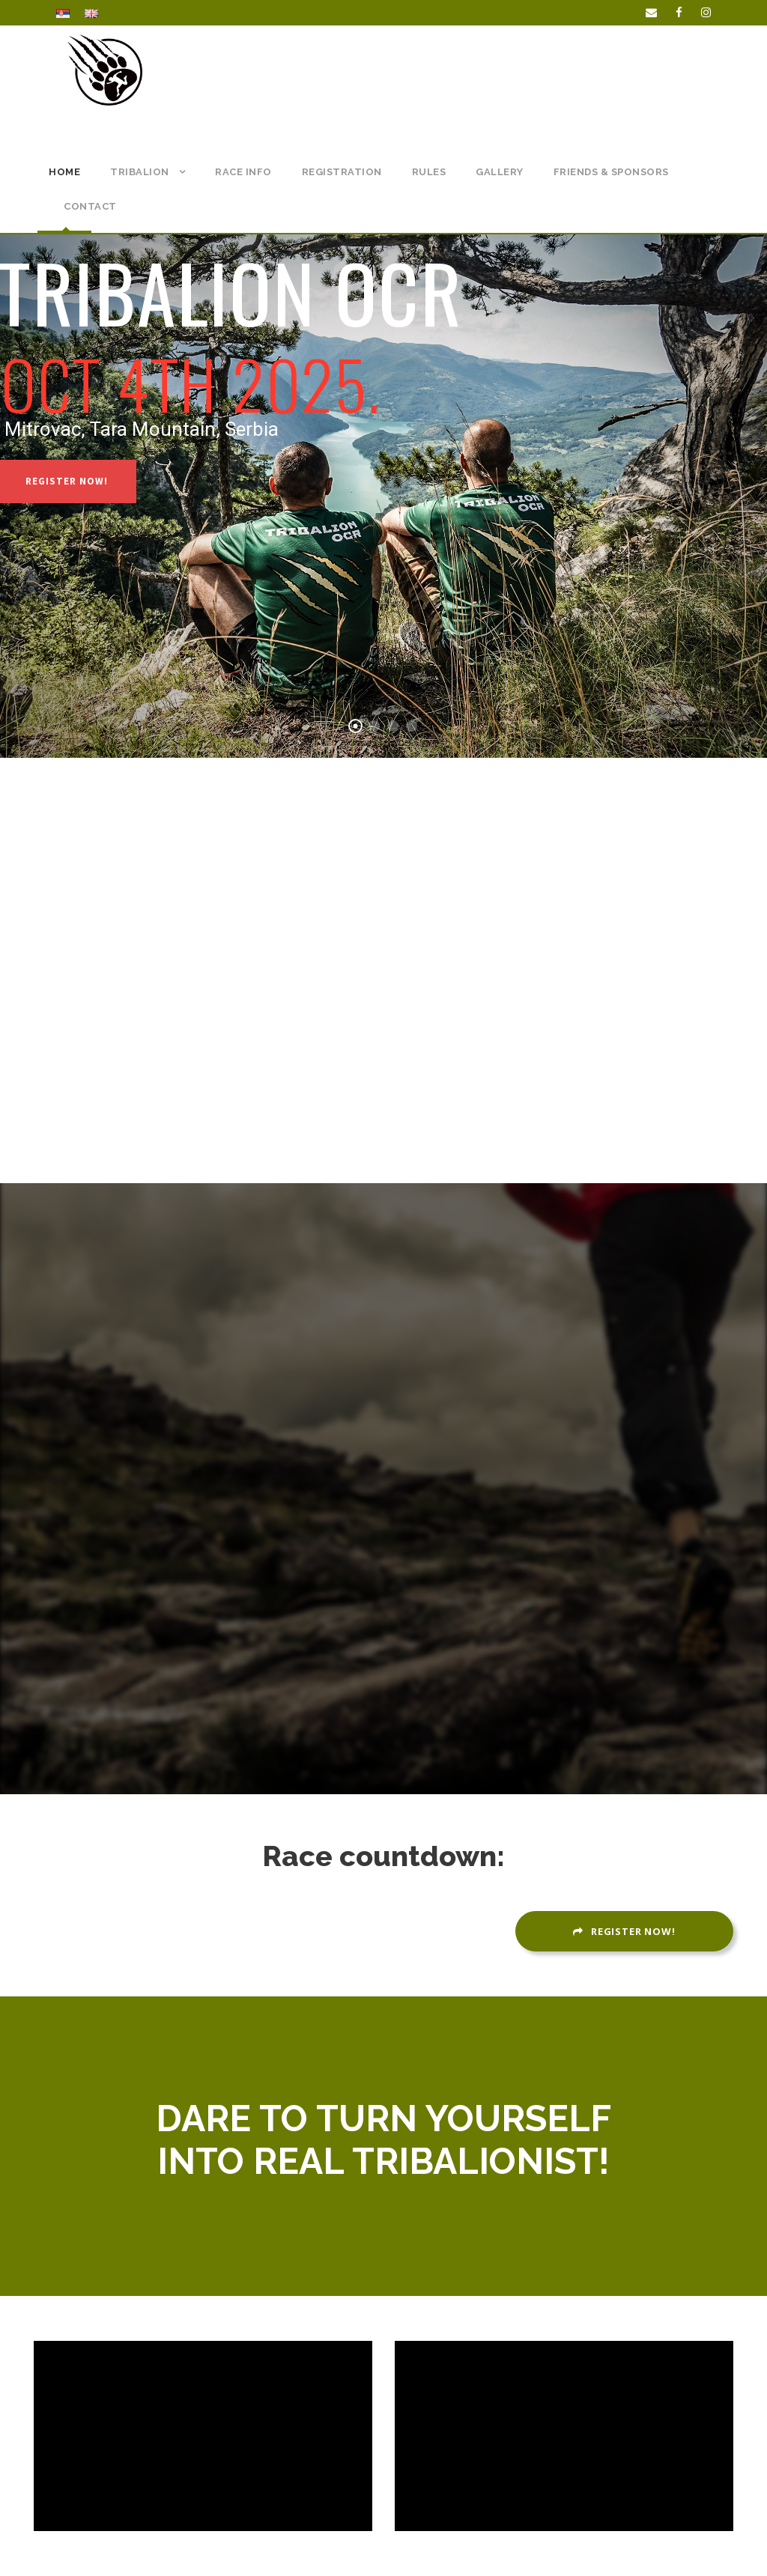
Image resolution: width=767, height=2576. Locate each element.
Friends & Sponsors (611, 171)
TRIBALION (139, 171)
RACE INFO (243, 171)
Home (64, 171)
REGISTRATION (342, 171)
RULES (429, 171)
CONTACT (90, 206)
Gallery (500, 171)
